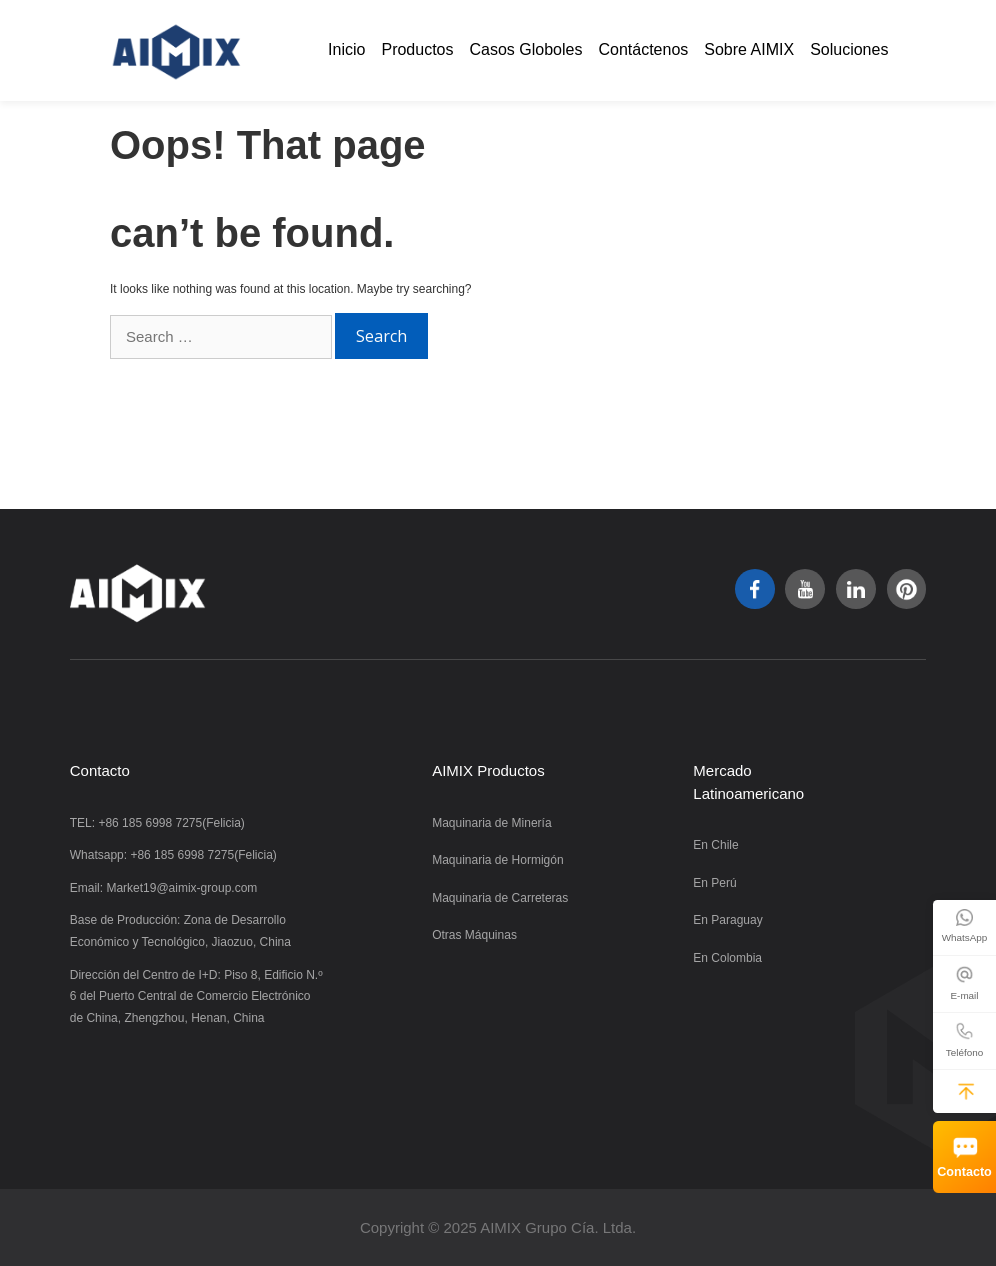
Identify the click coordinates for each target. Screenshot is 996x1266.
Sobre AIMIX (749, 49)
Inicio (346, 49)
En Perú (714, 883)
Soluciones (849, 49)
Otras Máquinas (474, 935)
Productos (417, 49)
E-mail (965, 995)
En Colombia (727, 958)
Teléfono (964, 1052)
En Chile (715, 845)
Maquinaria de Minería (491, 823)
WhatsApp (965, 937)
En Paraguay (727, 920)
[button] (966, 1091)
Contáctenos (643, 49)
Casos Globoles (526, 49)
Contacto (964, 1172)
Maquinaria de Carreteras (500, 898)
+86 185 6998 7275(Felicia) (171, 823)
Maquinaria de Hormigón (497, 860)
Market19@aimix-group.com (181, 888)
